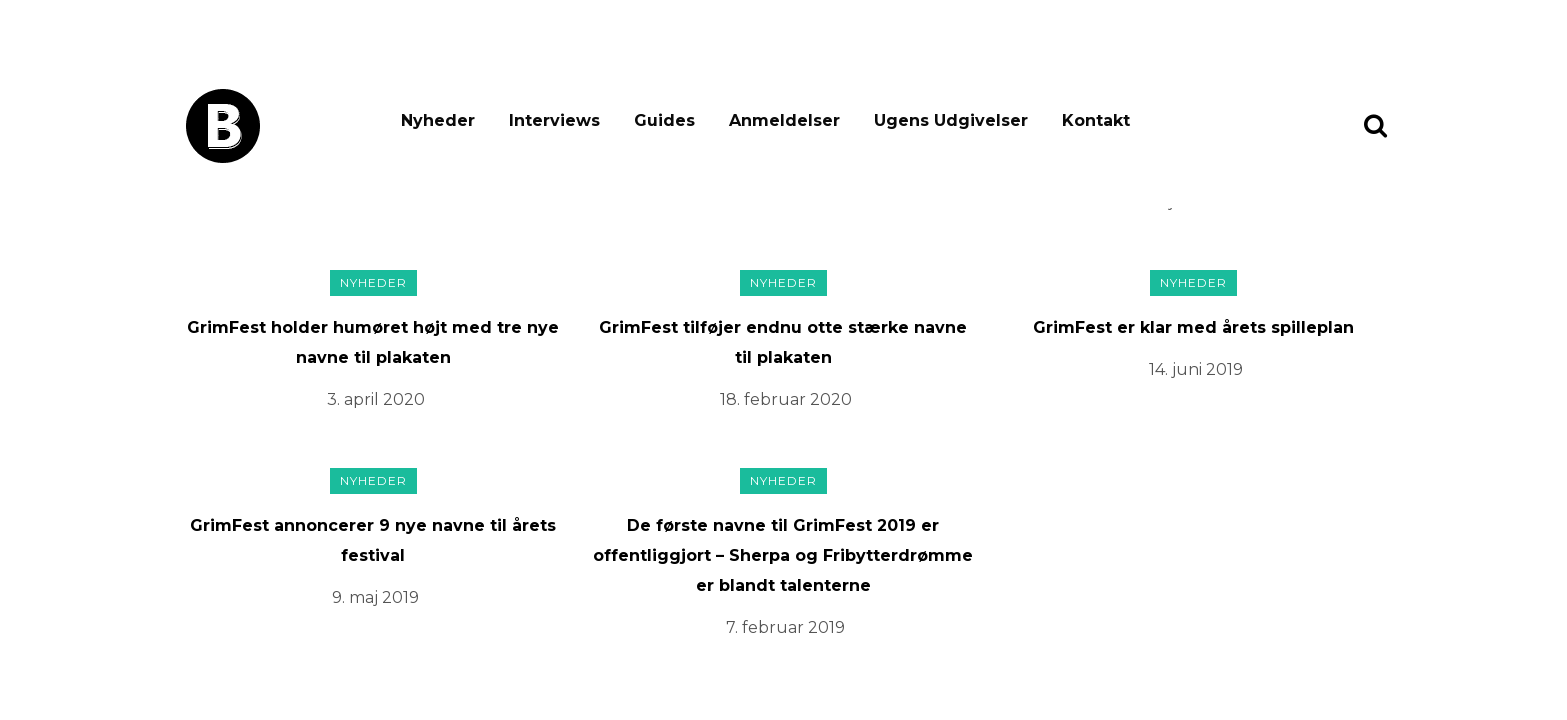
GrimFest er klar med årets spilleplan (1193, 327)
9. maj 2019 (375, 597)
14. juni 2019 (1196, 369)
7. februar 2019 (785, 627)
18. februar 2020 (786, 399)
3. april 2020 (376, 399)
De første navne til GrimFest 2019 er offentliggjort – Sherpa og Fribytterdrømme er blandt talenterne (783, 555)
